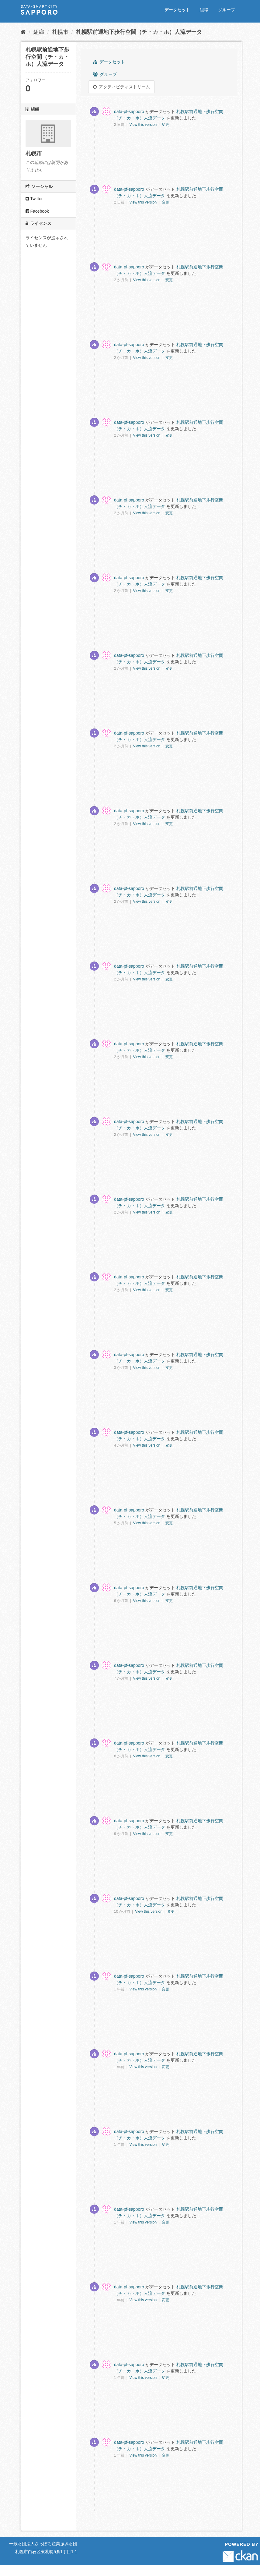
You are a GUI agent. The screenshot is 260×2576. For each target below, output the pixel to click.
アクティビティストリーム (121, 86)
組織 (204, 9)
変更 (165, 124)
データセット (177, 9)
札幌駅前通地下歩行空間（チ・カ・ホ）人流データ (139, 32)
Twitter (34, 198)
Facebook (37, 211)
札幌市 (60, 32)
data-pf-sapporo (129, 111)
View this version (143, 124)
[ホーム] (23, 32)
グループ (226, 9)
